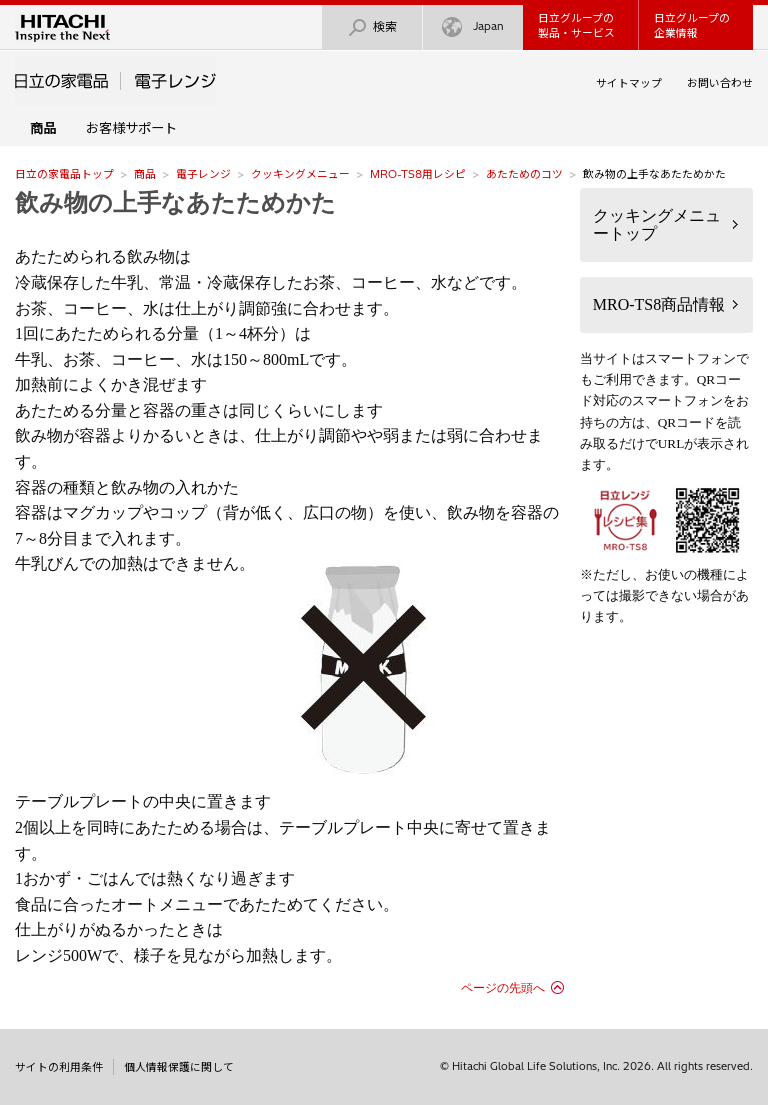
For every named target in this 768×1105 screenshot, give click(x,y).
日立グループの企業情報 (692, 25)
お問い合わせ (720, 83)
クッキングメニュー (300, 174)
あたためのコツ (524, 174)
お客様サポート (131, 128)
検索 (372, 27)
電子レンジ (203, 174)
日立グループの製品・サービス (576, 25)
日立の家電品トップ (64, 174)
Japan (473, 27)
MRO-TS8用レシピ (418, 174)
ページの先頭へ (503, 988)
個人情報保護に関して (179, 1067)
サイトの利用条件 (59, 1067)
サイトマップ (629, 83)
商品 (145, 174)
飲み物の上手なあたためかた (175, 203)
